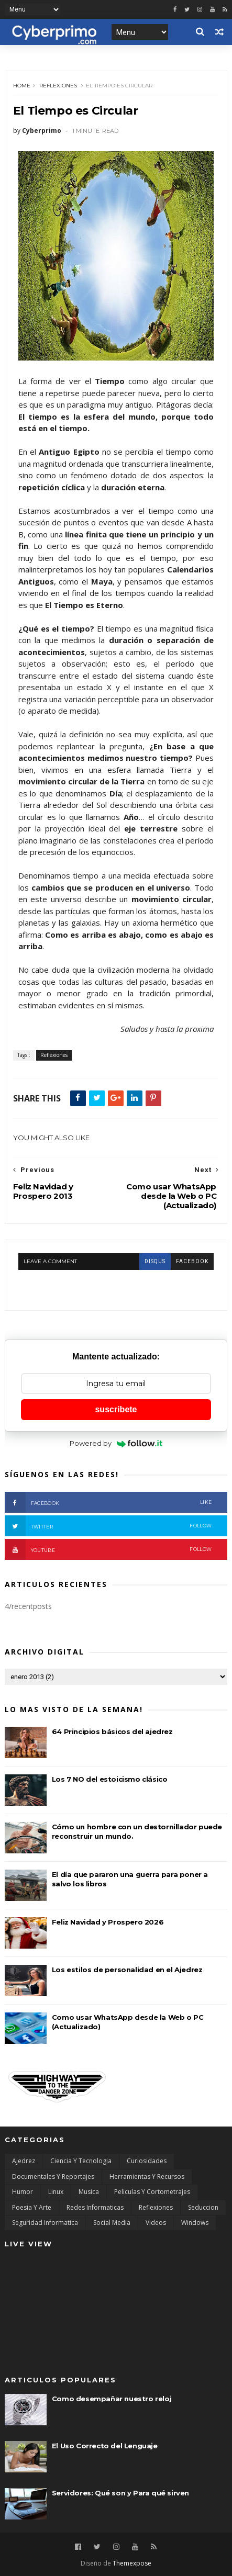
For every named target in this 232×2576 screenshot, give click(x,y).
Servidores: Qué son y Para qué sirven (120, 2493)
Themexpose (132, 2563)
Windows (194, 2222)
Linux (55, 2191)
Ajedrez (23, 2160)
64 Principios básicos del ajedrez (112, 1731)
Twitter (108, 1525)
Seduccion (203, 2207)
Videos (156, 2222)
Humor (22, 2191)
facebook (192, 1261)
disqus (155, 1261)
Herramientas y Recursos (146, 2176)
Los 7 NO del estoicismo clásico (110, 1779)
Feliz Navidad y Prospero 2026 (107, 1922)
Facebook (108, 1502)
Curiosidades (147, 2160)
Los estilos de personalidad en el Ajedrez (127, 1969)
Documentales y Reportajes (53, 2176)
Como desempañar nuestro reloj (111, 2398)
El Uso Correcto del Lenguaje (105, 2446)
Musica (89, 2191)
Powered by (116, 1443)
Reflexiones (58, 85)
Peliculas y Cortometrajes (152, 2191)
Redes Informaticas (95, 2207)
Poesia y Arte (31, 2207)
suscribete (116, 1409)
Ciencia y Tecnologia (81, 2160)
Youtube (108, 1549)
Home (21, 85)
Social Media (111, 2222)
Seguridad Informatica (45, 2222)
